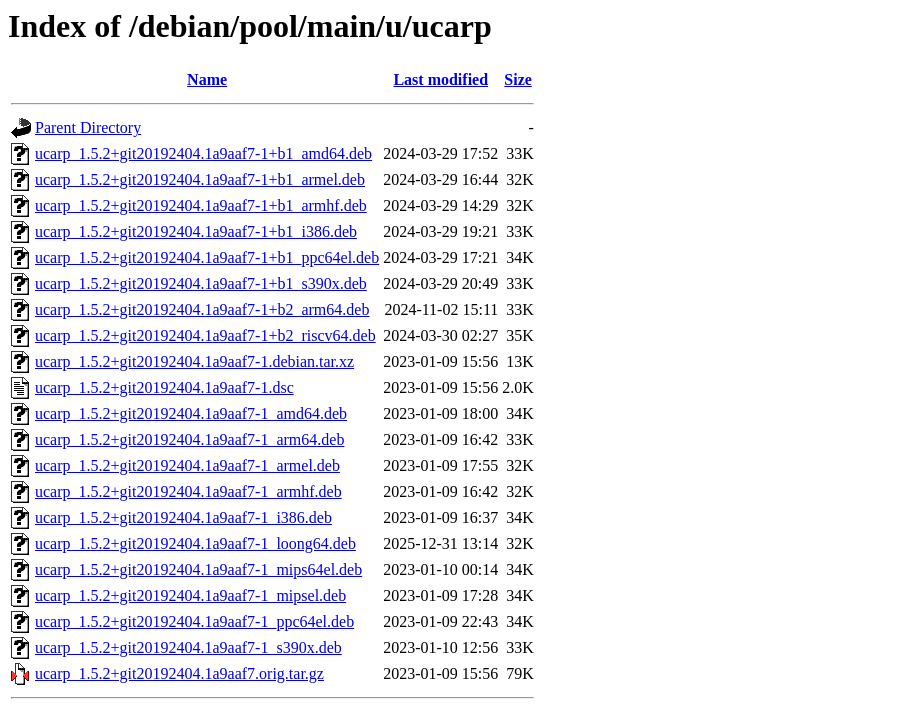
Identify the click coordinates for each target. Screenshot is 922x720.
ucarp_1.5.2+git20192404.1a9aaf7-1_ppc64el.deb (194, 621)
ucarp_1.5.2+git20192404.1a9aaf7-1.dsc (164, 387)
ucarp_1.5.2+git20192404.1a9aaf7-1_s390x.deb (188, 647)
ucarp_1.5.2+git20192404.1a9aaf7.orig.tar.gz (179, 673)
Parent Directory (88, 127)
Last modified (440, 79)
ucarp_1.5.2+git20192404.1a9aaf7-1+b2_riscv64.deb (205, 335)
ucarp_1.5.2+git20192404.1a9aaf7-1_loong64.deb (195, 543)
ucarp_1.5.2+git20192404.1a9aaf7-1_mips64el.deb (198, 569)
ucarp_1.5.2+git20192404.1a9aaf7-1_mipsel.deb (190, 595)
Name (207, 79)
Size (518, 79)
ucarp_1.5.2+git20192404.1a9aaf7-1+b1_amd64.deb (203, 153)
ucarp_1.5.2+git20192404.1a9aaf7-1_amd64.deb (191, 413)
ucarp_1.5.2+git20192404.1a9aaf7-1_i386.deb (183, 517)
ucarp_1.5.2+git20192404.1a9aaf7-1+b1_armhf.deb (201, 205)
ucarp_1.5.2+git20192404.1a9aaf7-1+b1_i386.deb (196, 231)
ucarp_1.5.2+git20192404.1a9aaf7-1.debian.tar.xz (194, 361)
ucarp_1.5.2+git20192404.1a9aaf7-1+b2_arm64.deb (202, 309)
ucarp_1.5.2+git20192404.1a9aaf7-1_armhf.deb (188, 491)
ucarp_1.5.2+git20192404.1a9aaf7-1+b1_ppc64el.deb (207, 257)
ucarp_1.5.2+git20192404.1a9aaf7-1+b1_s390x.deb (201, 283)
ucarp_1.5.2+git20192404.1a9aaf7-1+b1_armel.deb (200, 179)
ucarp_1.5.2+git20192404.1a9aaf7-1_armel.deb (187, 465)
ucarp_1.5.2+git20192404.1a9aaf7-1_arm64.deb (189, 439)
